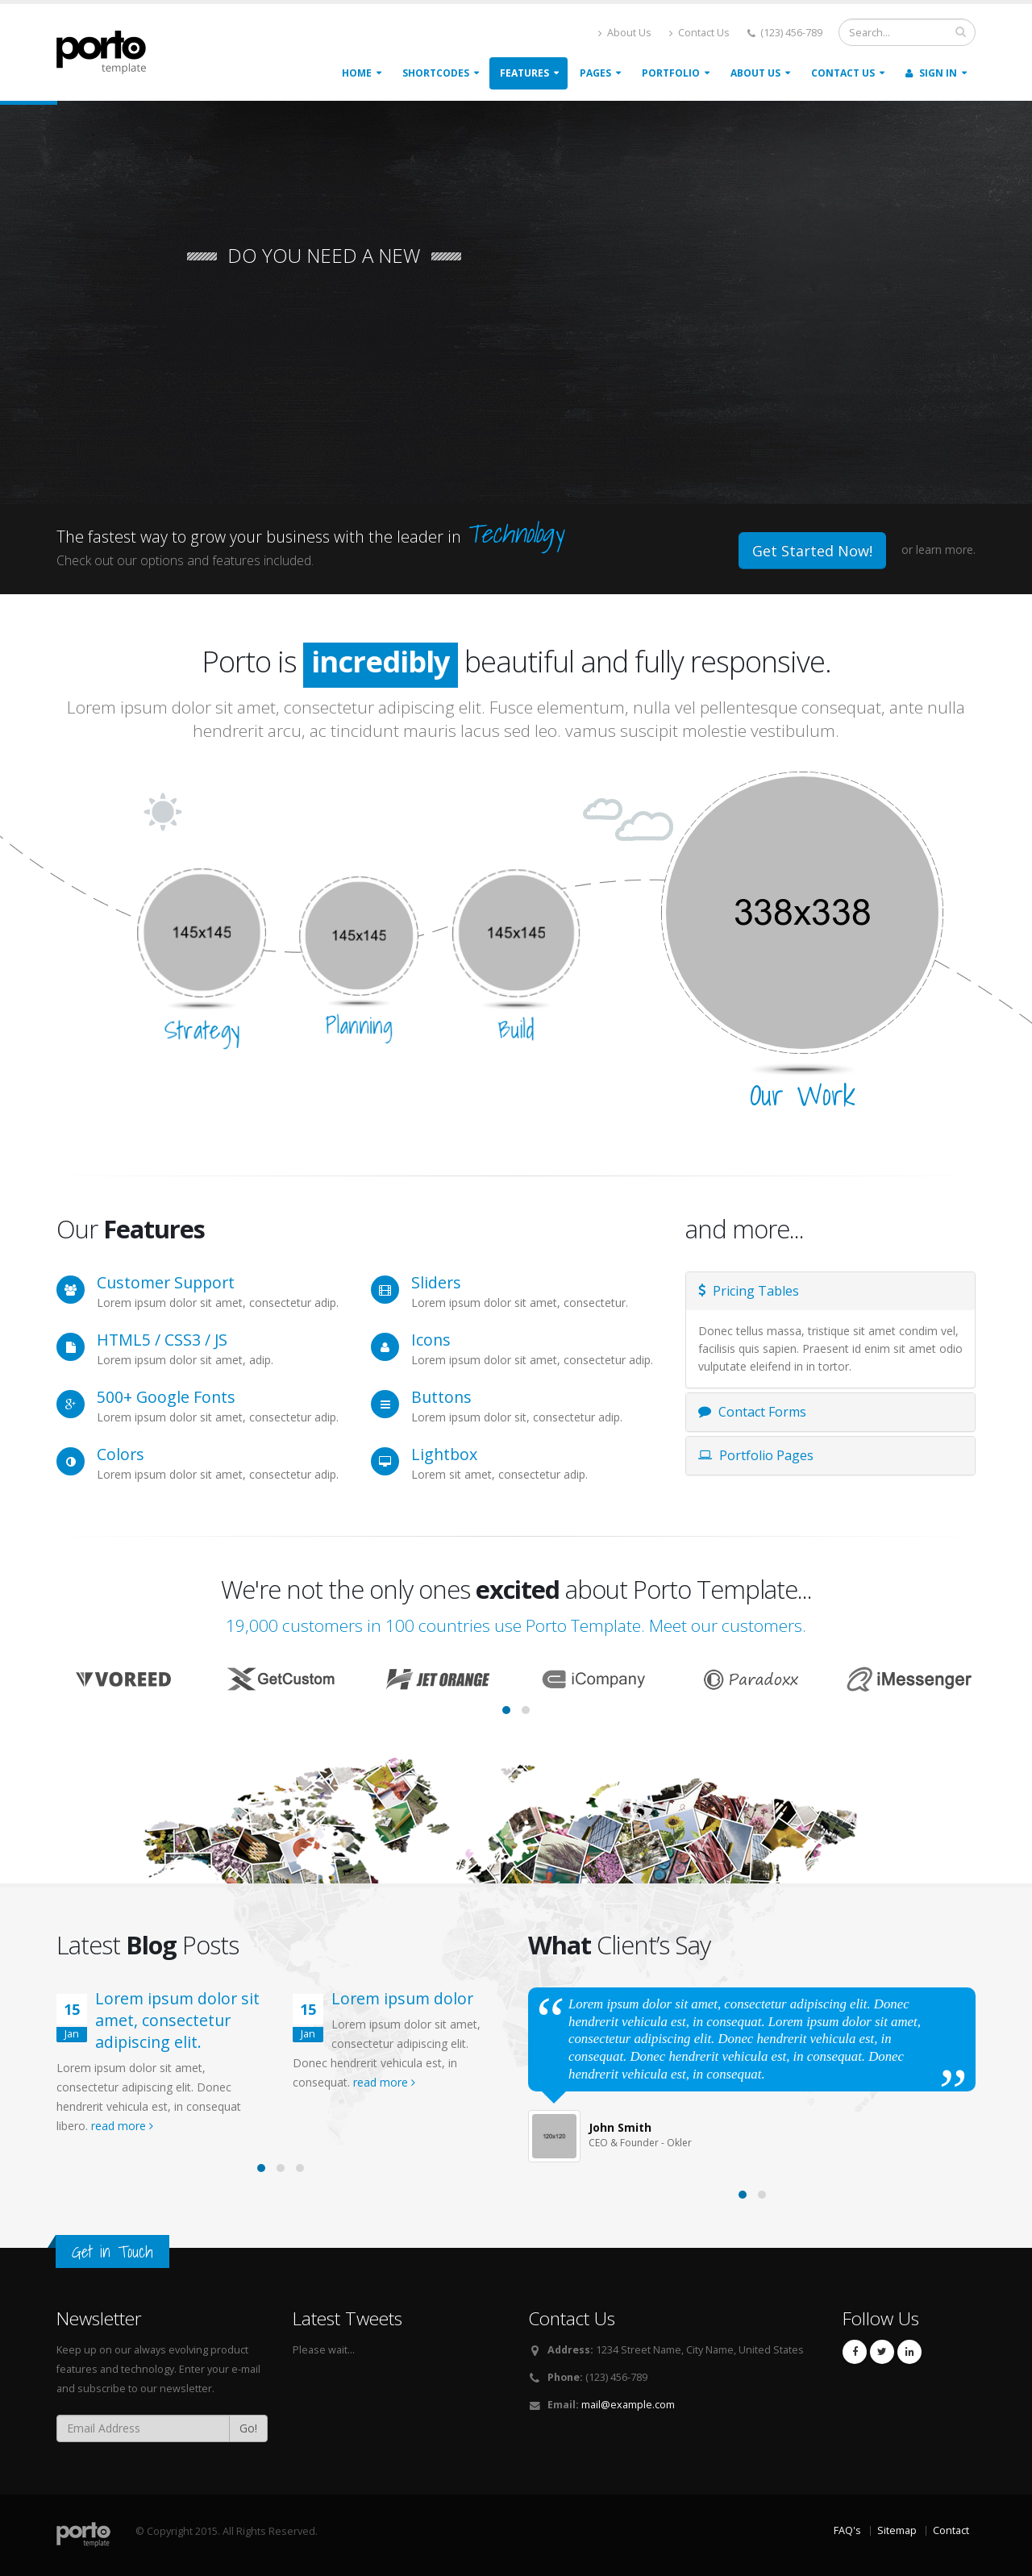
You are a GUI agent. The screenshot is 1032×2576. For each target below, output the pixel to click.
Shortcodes (435, 73)
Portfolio (671, 73)
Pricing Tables (748, 1291)
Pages (595, 73)
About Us (624, 33)
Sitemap (897, 2530)
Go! (248, 2428)
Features (524, 73)
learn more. (946, 549)
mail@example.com (628, 2405)
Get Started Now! (812, 550)
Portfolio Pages (756, 1455)
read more (122, 2125)
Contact (951, 2530)
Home (357, 73)
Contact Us (699, 33)
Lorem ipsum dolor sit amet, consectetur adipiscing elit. (177, 2020)
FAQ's (847, 2530)
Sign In (931, 73)
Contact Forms (752, 1412)
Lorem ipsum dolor (402, 1998)
